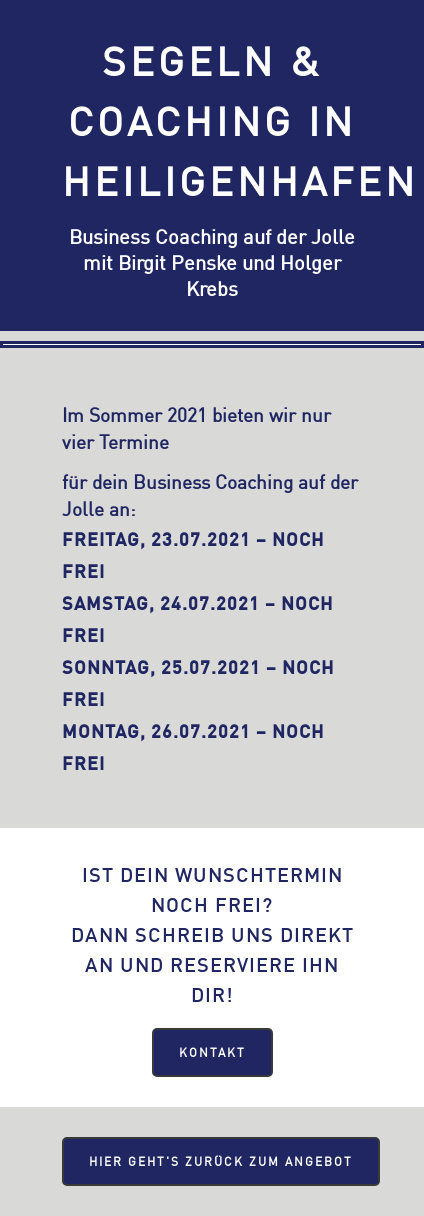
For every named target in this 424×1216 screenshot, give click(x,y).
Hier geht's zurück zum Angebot (221, 1161)
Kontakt (212, 1052)
